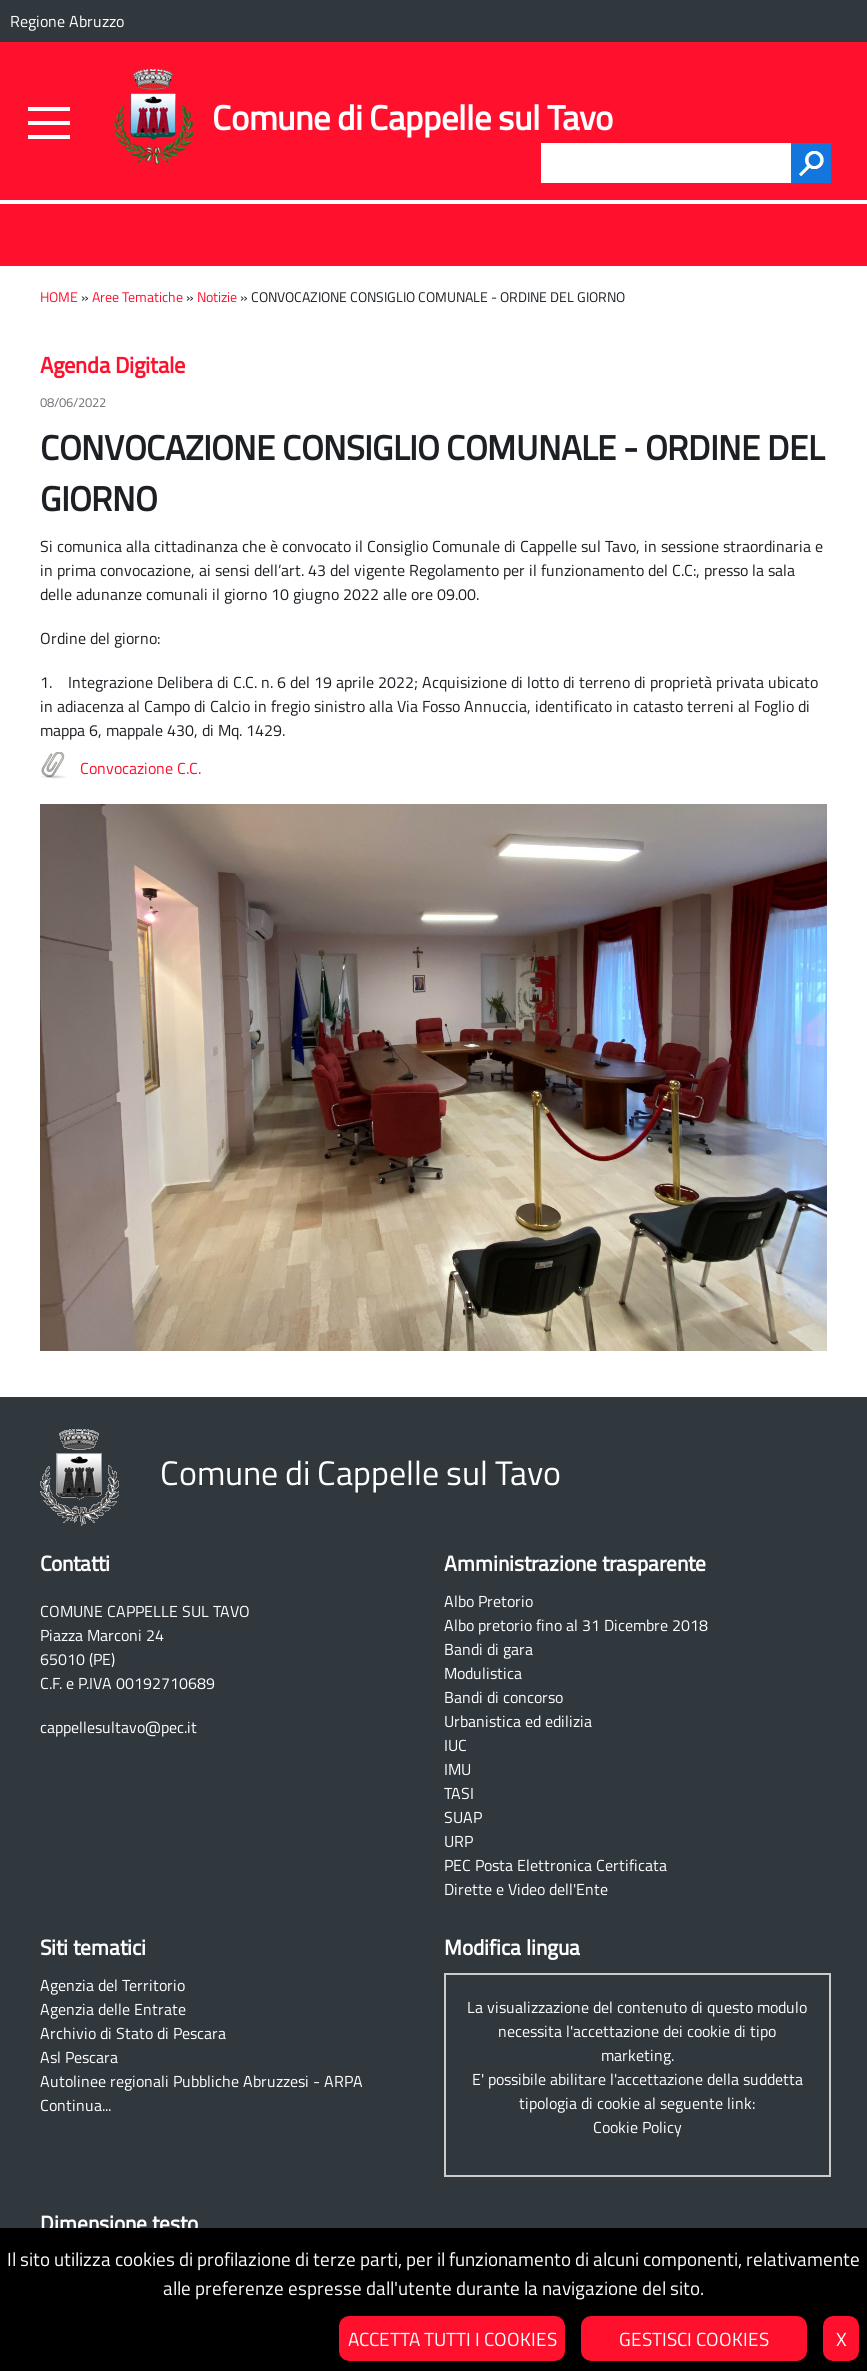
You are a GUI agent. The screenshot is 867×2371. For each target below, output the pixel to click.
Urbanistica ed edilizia (518, 1721)
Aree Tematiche (137, 297)
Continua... (75, 2105)
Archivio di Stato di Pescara (133, 2033)
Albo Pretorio (488, 1601)
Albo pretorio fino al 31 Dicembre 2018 (576, 1625)
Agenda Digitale (112, 365)
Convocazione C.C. (140, 768)
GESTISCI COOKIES (694, 2338)
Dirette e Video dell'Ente (526, 1889)
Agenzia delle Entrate (113, 2009)
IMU (457, 1769)
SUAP (463, 1817)
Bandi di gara (488, 1649)
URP (458, 1841)
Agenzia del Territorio (112, 1985)
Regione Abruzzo (67, 21)
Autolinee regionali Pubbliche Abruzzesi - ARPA (201, 2081)
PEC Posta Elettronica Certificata (555, 1865)
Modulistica (483, 1673)
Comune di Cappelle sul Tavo (412, 117)
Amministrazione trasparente (575, 1563)
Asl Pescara (79, 2057)
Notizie (217, 297)
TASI (459, 1793)
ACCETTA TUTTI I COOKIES (452, 2338)
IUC (455, 1745)
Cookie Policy (637, 2127)
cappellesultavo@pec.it (118, 1727)
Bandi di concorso (503, 1697)
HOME (59, 297)
